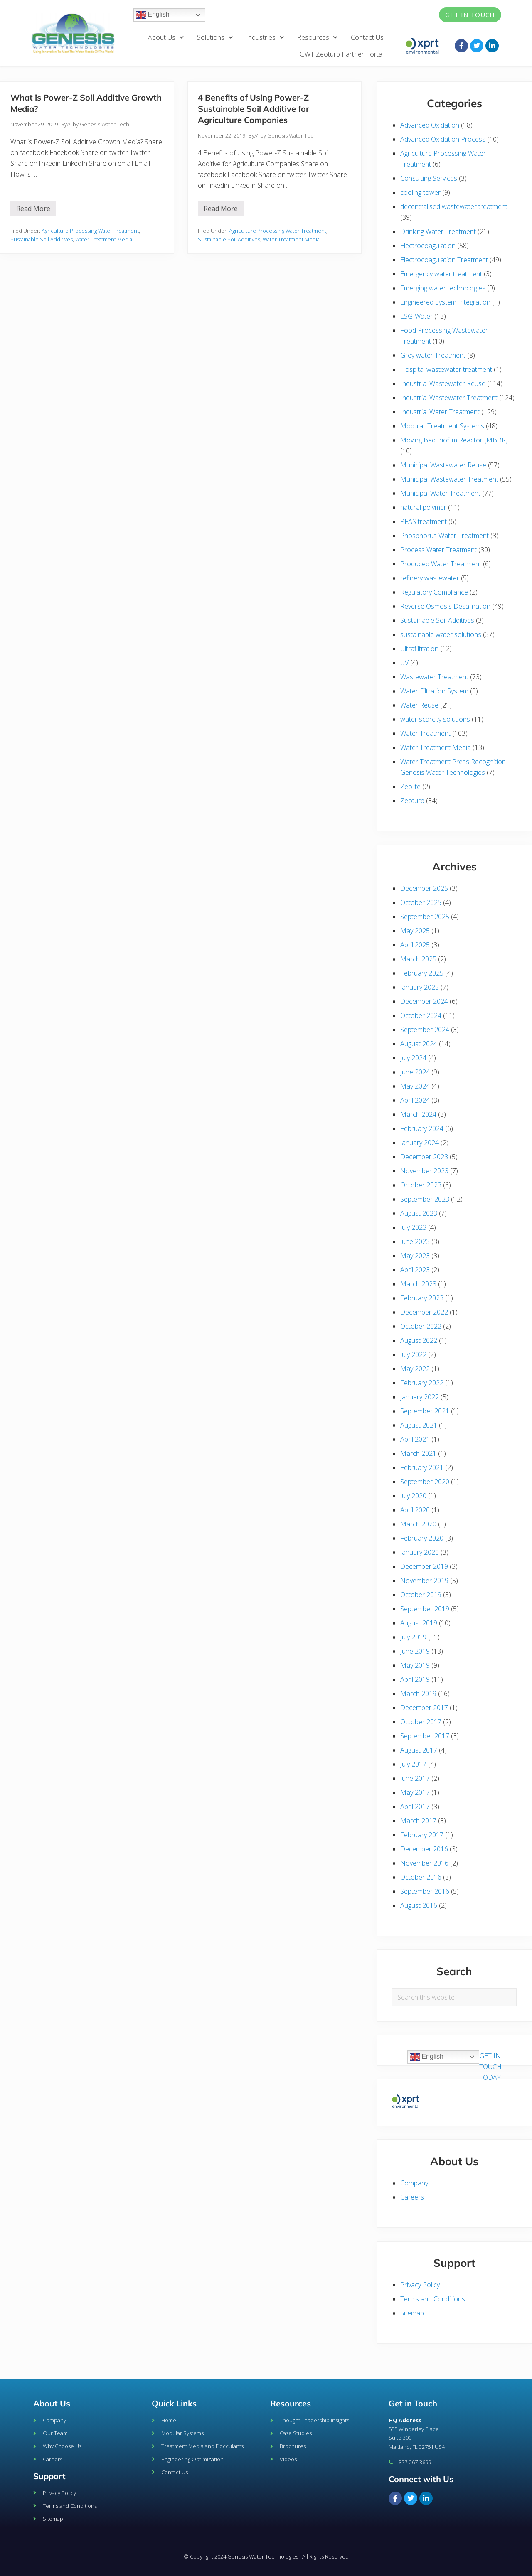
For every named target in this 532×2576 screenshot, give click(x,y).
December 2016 (424, 1848)
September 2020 (424, 1481)
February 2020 (421, 1538)
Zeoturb (412, 800)
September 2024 (424, 1029)
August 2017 (418, 1750)
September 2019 (424, 1608)
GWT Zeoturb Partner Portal (342, 54)
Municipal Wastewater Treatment (449, 479)
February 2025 (421, 973)
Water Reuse (419, 705)
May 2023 (415, 1255)
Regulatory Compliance (434, 592)
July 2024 (413, 1057)
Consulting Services (428, 178)
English (153, 15)
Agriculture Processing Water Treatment (90, 230)
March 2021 (418, 1453)
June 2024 (415, 1072)
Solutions (215, 37)
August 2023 (418, 1213)
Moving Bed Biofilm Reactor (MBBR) (454, 440)
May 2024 (415, 1086)
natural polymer (423, 507)
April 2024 (415, 1100)
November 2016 (424, 1863)
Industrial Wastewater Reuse (442, 383)
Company (414, 2183)
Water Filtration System (434, 691)
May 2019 (415, 1665)
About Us (166, 37)
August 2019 (418, 1622)
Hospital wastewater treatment (446, 369)
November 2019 (424, 1580)
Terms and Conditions (432, 2298)
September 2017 (424, 1735)
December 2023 (424, 1156)
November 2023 (424, 1170)
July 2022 (413, 1354)
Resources (317, 37)
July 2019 (413, 1637)
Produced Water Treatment (440, 563)
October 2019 (420, 1594)
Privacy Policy (420, 2284)
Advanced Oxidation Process (442, 139)
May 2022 (415, 1368)
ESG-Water (416, 316)
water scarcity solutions (435, 719)
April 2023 (415, 1269)
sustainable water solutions (440, 634)
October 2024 (420, 1015)
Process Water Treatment (438, 549)
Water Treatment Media (103, 239)
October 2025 (420, 902)
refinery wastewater (429, 578)
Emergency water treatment (441, 273)
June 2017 (415, 1778)
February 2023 (421, 1298)
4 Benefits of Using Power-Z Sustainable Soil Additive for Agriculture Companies (253, 108)
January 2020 (419, 1552)
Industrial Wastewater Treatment (449, 397)
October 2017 (420, 1721)
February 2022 (421, 1382)
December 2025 (424, 888)
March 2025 (418, 959)
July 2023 (413, 1227)
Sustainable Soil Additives (41, 239)
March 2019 (418, 1693)
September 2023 (424, 1199)
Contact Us (367, 37)
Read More (36, 207)
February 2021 (421, 1467)
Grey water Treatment (433, 355)
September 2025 (424, 916)
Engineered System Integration (445, 302)
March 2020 (418, 1524)
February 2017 (421, 1834)
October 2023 (420, 1185)
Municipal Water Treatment (440, 493)
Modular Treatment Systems (442, 425)
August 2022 (418, 1340)
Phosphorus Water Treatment (444, 535)
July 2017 (413, 1764)
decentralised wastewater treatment (453, 206)
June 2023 (415, 1241)
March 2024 (418, 1114)
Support (49, 2476)
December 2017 (424, 1707)
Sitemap (412, 2313)
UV (404, 662)
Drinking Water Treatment (438, 231)
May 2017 (415, 1792)
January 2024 (419, 1142)
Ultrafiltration (419, 648)
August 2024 (418, 1043)
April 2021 (415, 1439)
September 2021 (424, 1411)
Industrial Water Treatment (440, 411)
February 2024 (421, 1128)
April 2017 (415, 1806)
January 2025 (419, 987)
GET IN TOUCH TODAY (490, 2066)
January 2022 (419, 1396)
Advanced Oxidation (429, 125)
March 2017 (418, 1820)
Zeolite (410, 786)
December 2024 (424, 1001)
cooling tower (420, 192)
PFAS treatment (423, 521)
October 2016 (420, 1877)
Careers (412, 2197)
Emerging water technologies (442, 288)
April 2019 (415, 1679)
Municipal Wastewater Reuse (443, 464)
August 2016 (418, 1905)
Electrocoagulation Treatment (444, 259)
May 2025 (415, 930)
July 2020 (413, 1495)
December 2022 (424, 1312)
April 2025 (415, 944)
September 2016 (424, 1891)
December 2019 (424, 1566)
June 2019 (415, 1651)
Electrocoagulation (428, 245)
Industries (265, 37)
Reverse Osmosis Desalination (445, 606)
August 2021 (418, 1425)
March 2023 (418, 1283)
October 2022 (420, 1326)
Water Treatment (425, 733)
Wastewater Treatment (434, 676)
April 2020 (415, 1509)
